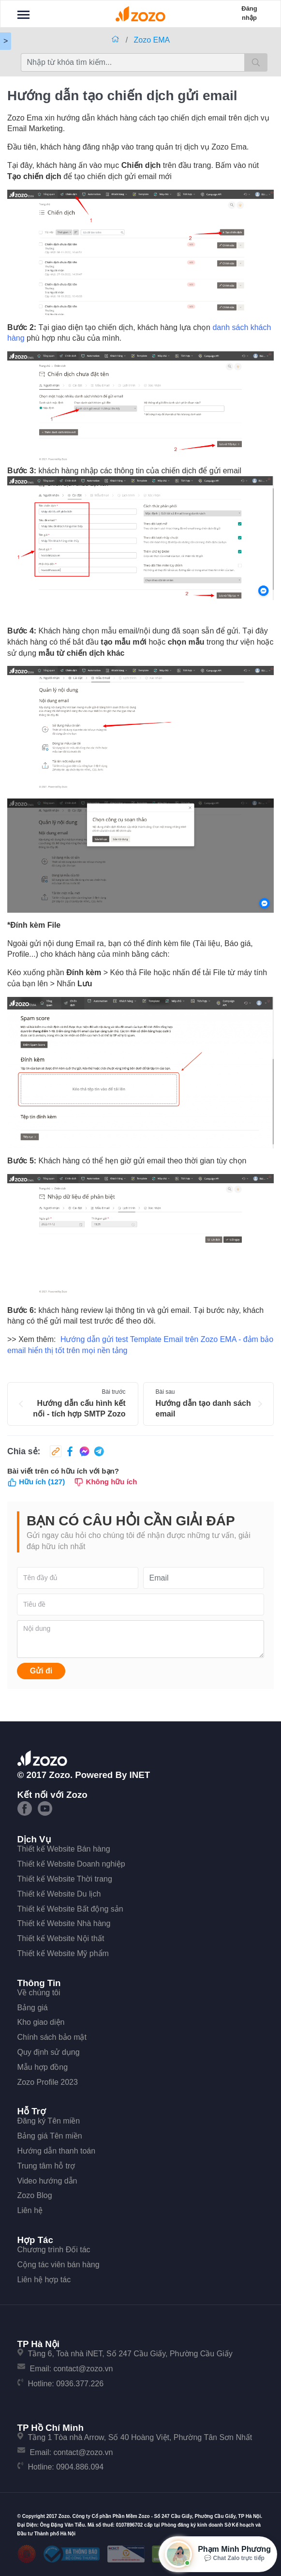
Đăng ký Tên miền (48, 2121)
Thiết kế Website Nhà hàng (64, 1923)
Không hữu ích (105, 1482)
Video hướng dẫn (47, 2181)
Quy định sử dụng (48, 2052)
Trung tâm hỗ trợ (46, 2166)
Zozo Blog (34, 2195)
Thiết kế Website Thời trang (64, 1879)
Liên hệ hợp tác (44, 2279)
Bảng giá (32, 2008)
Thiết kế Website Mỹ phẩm (63, 1953)
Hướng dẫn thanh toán (56, 2151)
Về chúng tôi (38, 1992)
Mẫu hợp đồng (42, 2067)
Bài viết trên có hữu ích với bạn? (63, 1471)
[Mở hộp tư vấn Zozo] (218, 2554)
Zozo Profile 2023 (47, 2082)
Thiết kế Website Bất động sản (70, 1909)
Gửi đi (41, 1671)
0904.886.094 (80, 2467)
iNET (140, 1775)
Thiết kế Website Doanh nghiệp (71, 1864)
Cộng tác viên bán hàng (58, 2264)
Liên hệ (30, 2210)
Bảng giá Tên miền (49, 2136)
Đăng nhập (249, 13)
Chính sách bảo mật (52, 2037)
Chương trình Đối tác (53, 2249)
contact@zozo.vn (83, 2369)
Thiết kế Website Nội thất (60, 1938)
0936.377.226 (80, 2384)
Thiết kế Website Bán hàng (63, 1849)
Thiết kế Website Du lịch (59, 1894)
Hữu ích (36, 1482)
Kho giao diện (41, 2022)
